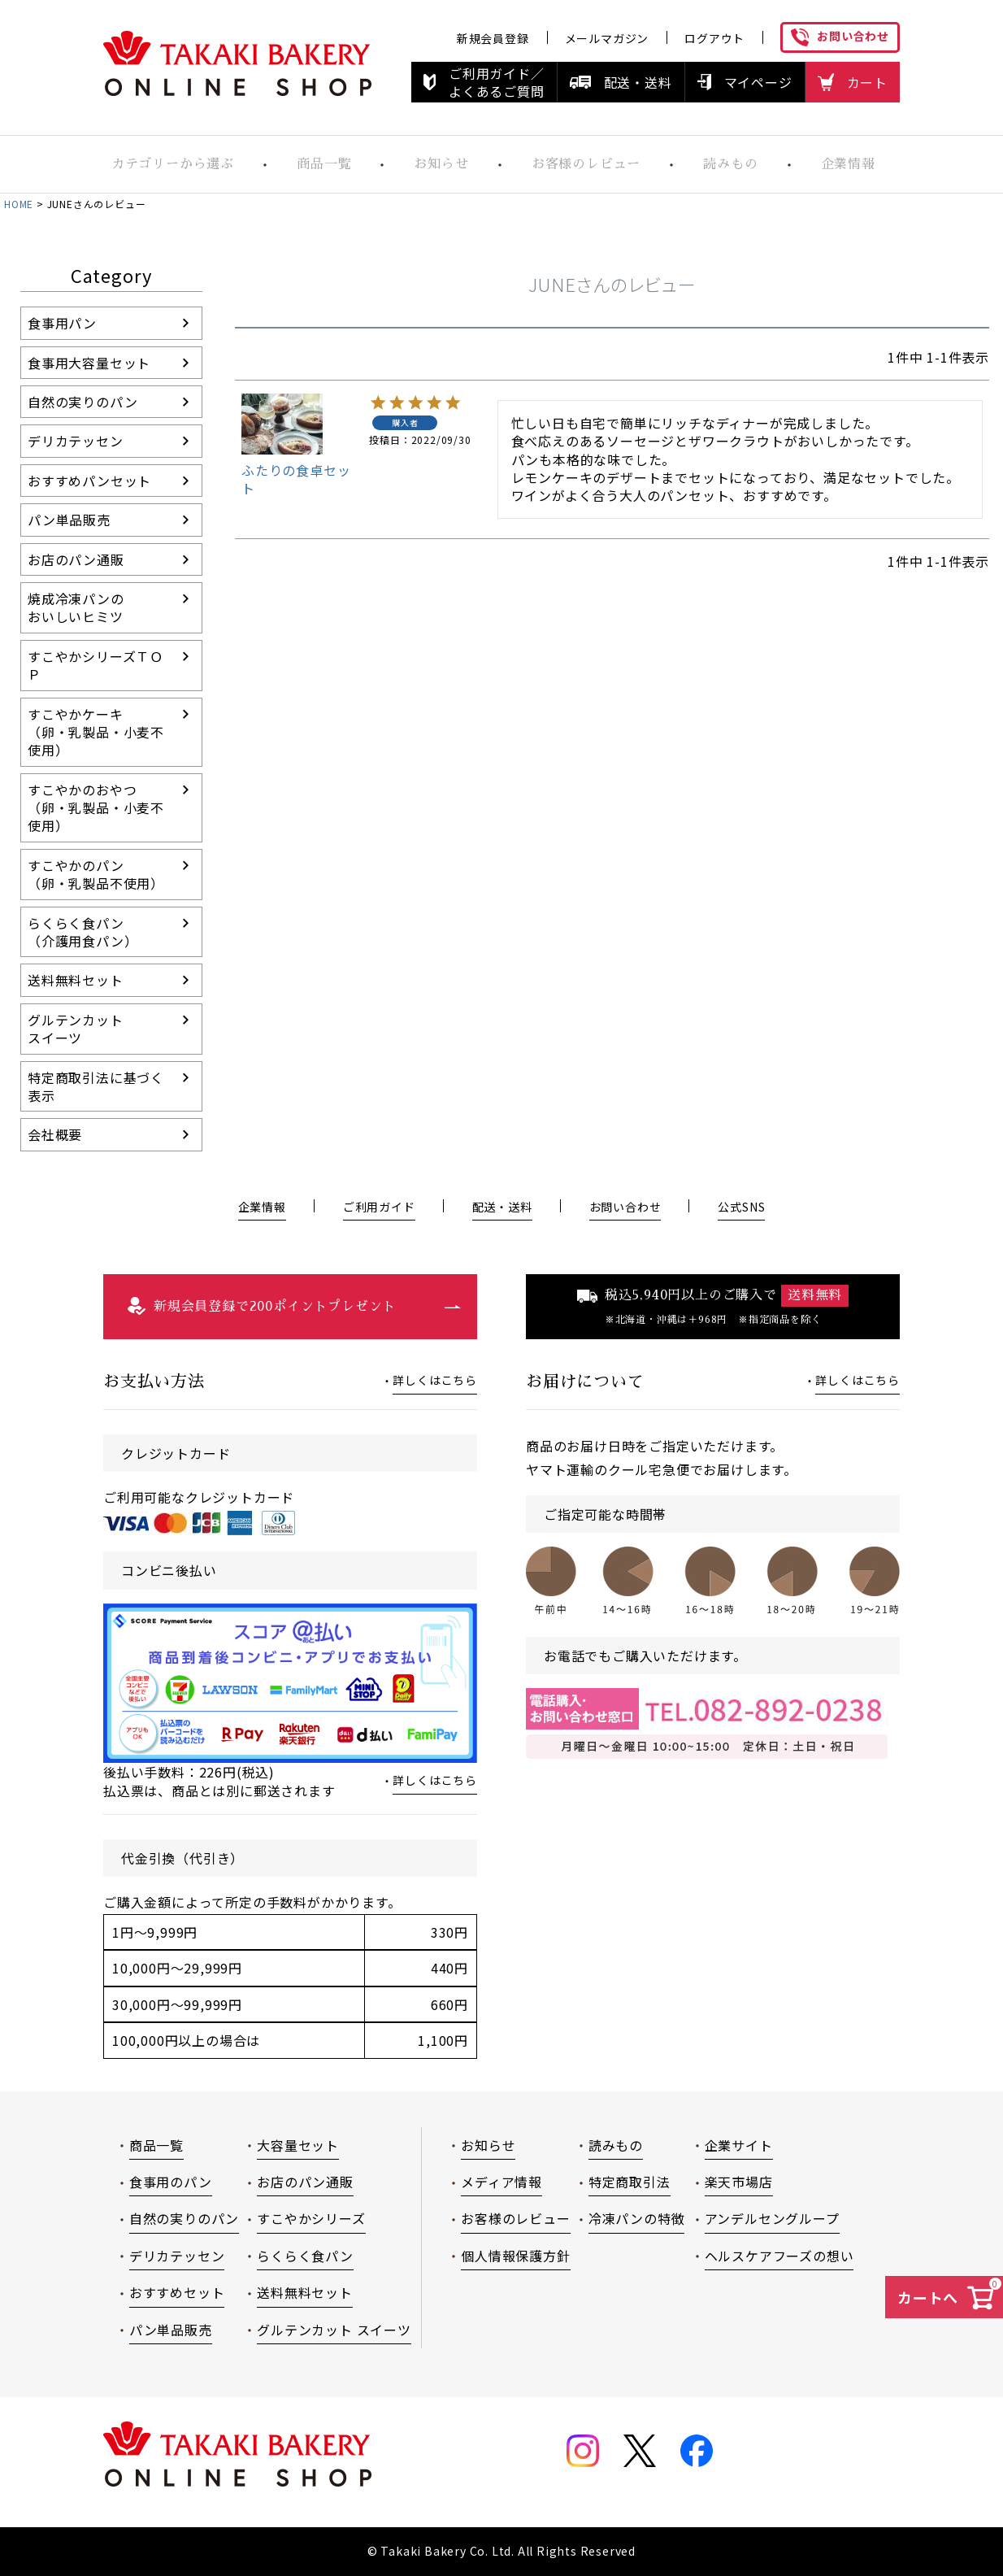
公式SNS (741, 1207)
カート (867, 82)
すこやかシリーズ (311, 2218)
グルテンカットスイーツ (76, 1028)
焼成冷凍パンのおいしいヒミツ (76, 607)
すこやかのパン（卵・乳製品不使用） (96, 874)
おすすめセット (177, 2292)
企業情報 (847, 164)
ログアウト (714, 38)
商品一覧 (317, 164)
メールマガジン (607, 38)
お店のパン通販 (76, 559)
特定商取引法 (629, 2181)
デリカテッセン (76, 440)
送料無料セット (76, 980)
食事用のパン (170, 2181)
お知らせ (488, 2145)
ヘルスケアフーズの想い (779, 2255)
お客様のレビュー (582, 164)
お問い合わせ (853, 36)
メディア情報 (501, 2181)
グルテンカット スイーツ (334, 2329)
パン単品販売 (69, 519)
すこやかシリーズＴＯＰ (95, 665)
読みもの (728, 164)
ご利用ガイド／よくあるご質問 (497, 82)
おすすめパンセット (89, 480)
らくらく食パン (305, 2255)
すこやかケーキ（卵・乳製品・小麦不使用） (96, 732)
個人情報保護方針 (515, 2255)
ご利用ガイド (379, 1207)
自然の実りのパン (82, 401)
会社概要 (55, 1134)
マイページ (758, 82)
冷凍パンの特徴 (636, 2218)
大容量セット (298, 2145)
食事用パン (62, 323)
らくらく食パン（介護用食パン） (82, 932)
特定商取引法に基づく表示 (96, 1086)
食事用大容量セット (89, 362)
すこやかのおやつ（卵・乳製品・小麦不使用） (96, 808)
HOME (18, 204)
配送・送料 (638, 82)
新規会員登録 (493, 38)
